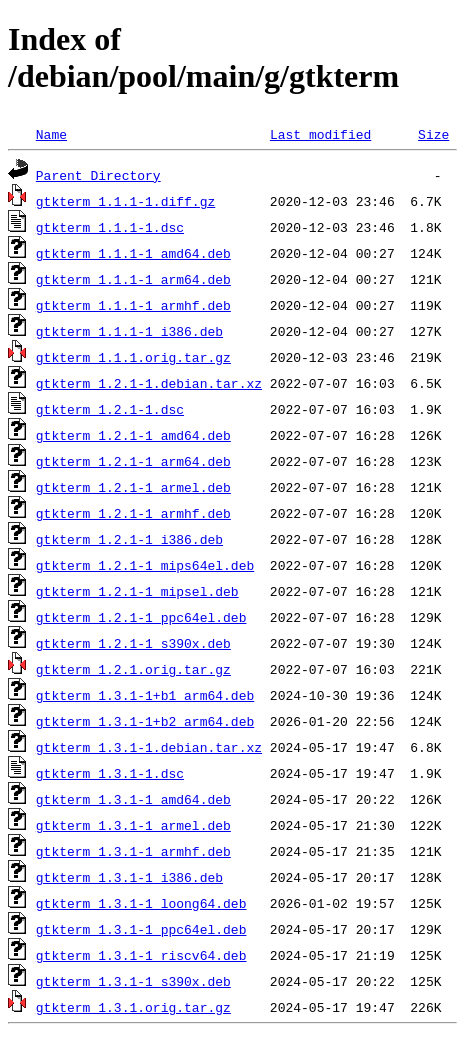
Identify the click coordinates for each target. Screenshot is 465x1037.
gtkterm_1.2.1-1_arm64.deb (133, 461)
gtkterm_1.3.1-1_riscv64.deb (141, 955)
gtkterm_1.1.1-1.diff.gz (125, 201)
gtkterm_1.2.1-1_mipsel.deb (137, 591)
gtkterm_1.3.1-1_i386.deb (129, 877)
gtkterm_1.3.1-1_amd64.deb (133, 799)
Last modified (320, 134)
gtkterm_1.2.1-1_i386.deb (129, 539)
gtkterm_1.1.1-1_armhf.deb (133, 305)
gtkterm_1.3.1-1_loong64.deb (141, 903)
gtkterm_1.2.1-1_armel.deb (133, 487)
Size (433, 134)
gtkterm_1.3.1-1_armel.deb (133, 825)
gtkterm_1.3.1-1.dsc (110, 773)
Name (51, 134)
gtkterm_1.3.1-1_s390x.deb (133, 981)
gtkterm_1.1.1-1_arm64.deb (133, 279)
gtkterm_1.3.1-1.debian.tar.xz (149, 747)
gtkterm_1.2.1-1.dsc (110, 409)
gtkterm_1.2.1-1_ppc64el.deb (141, 617)
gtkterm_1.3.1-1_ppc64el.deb (141, 929)
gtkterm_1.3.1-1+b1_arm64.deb (145, 695)
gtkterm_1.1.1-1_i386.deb (129, 331)
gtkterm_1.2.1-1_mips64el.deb (145, 565)
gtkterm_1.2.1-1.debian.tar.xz (149, 383)
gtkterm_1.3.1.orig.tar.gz (133, 1007)
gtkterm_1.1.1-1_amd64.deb (133, 253)
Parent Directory (98, 175)
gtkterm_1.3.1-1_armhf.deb (133, 851)
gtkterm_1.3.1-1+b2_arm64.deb (145, 721)
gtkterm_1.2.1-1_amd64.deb (133, 435)
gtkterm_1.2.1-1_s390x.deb (133, 643)
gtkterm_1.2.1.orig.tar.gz (133, 669)
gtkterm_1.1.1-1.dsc (110, 227)
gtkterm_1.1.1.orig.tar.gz (133, 357)
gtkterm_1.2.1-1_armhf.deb (133, 513)
